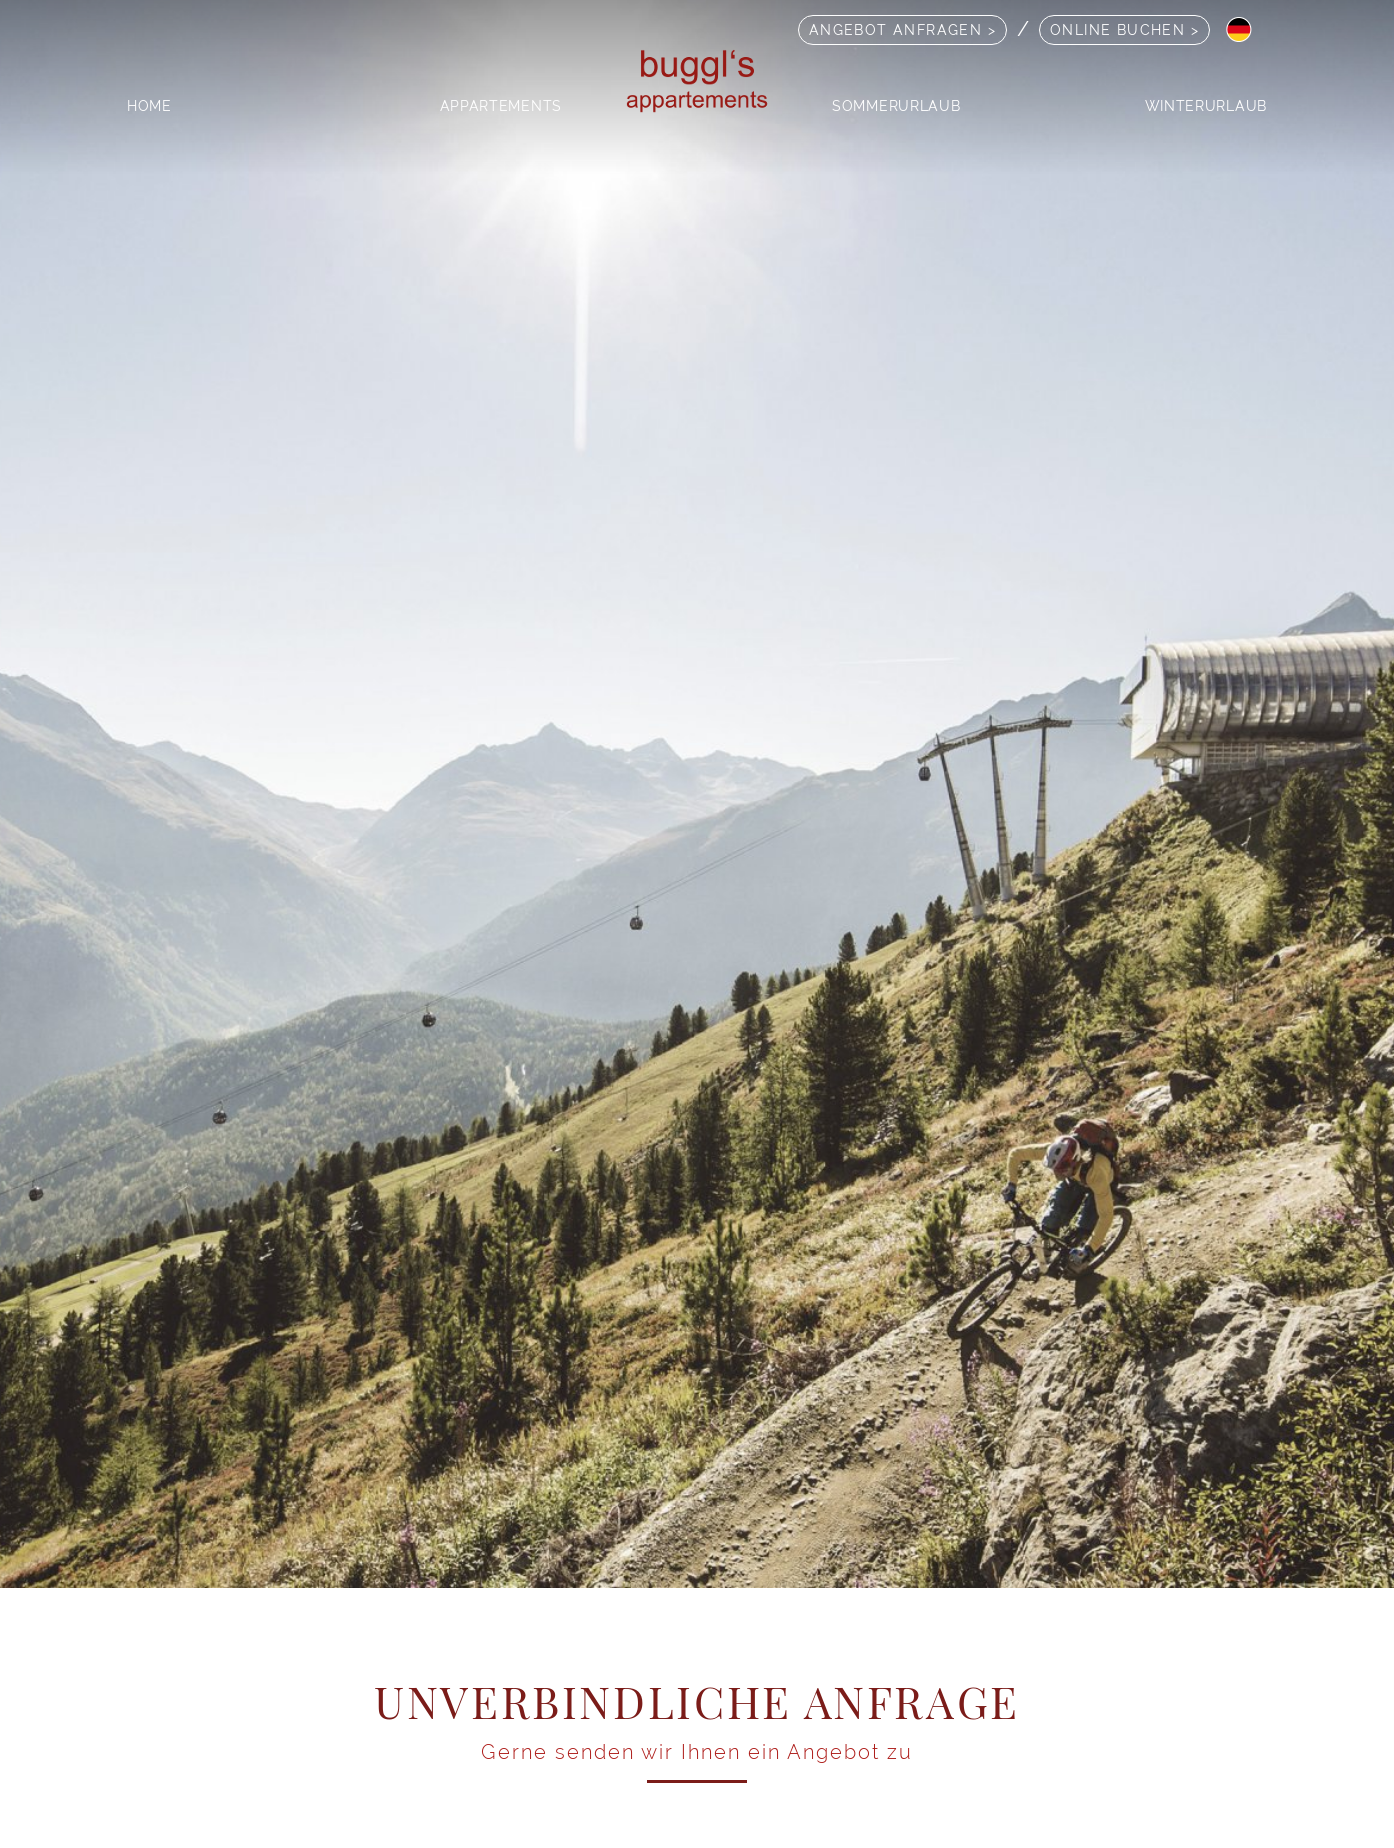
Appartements (501, 105)
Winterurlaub (1206, 105)
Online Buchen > (1124, 29)
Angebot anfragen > (902, 29)
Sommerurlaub (896, 105)
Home (149, 105)
